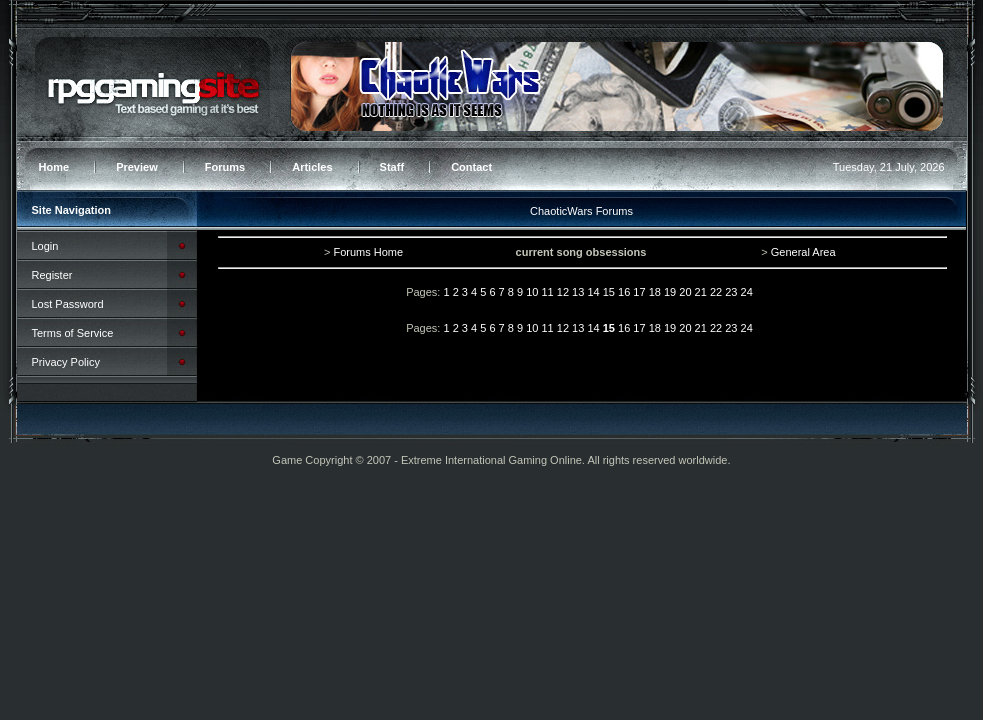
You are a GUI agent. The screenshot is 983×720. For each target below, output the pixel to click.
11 (547, 292)
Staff (392, 167)
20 (685, 292)
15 (609, 292)
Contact (471, 167)
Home (54, 167)
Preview (137, 167)
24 (747, 292)
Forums (225, 167)
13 (578, 292)
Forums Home (368, 252)
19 (670, 292)
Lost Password (68, 304)
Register (52, 275)
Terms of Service (73, 333)
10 (532, 292)
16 (624, 292)
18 (655, 292)
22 (716, 292)
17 (639, 292)
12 (563, 292)
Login (45, 246)
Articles (312, 167)
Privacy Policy (66, 362)
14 (593, 292)
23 (731, 292)
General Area (803, 252)
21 (701, 292)
